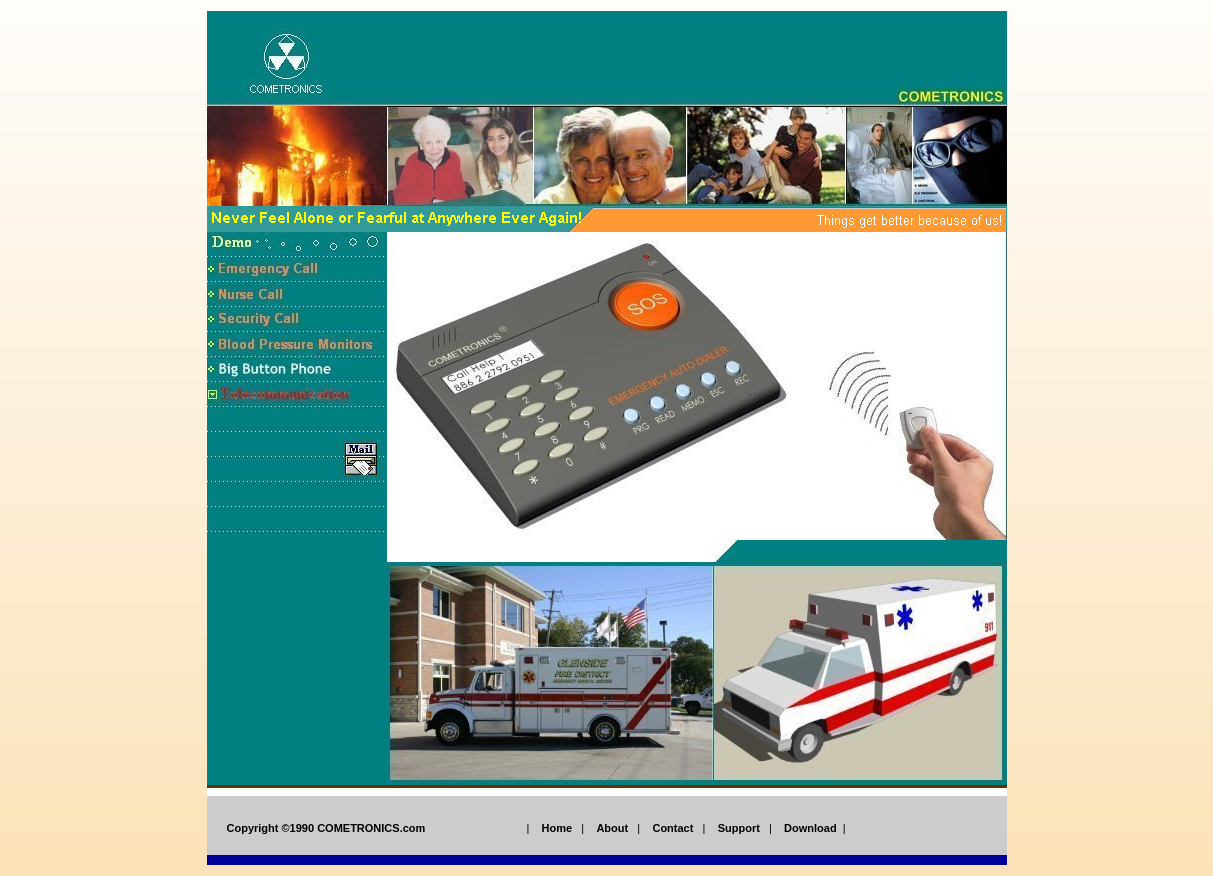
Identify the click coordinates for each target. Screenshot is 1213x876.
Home (557, 828)
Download (810, 828)
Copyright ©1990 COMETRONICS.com (326, 828)
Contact (672, 828)
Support (739, 828)
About (612, 828)
